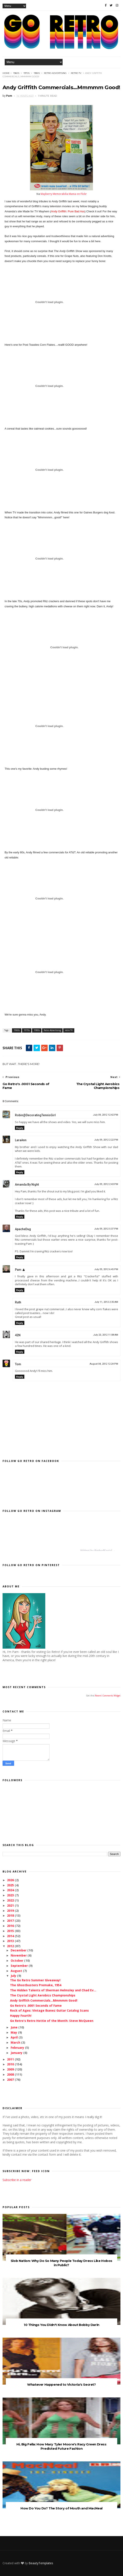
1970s (26, 73)
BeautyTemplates (41, 2563)
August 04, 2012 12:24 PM (104, 1363)
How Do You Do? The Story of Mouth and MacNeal (61, 2508)
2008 (11, 2074)
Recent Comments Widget (107, 1695)
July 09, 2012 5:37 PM (106, 1228)
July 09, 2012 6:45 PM (106, 1269)
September (20, 1966)
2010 (11, 2064)
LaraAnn (20, 1140)
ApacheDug (23, 1229)
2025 (11, 1885)
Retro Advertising (55, 73)
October (17, 1960)
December (19, 1950)
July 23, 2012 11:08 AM (105, 1334)
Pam (18, 1269)
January (17, 2053)
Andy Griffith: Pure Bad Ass (68, 211)
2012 (11, 1946)
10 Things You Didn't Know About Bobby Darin (61, 2325)
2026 (11, 1880)
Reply (19, 1127)
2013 (11, 1941)
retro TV (76, 73)
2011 (11, 2059)
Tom (18, 1364)
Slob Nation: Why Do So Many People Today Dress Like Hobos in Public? (61, 2263)
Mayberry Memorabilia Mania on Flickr (64, 194)
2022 (11, 1900)
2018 (11, 1915)
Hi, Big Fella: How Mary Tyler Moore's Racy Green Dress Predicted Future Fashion (61, 2446)
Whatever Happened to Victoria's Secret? (61, 2384)
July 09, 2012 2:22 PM (106, 1139)
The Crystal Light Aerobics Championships (42, 1995)
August (17, 1971)
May (14, 2032)
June (14, 2027)
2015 (11, 1931)
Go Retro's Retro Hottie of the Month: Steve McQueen (51, 2021)
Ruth (18, 1302)
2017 (11, 1921)
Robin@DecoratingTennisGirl (35, 1115)
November (19, 1955)
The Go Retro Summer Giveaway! (35, 1980)
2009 (11, 2069)
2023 (11, 1895)
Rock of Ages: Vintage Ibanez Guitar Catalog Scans (49, 2010)
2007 (11, 2080)
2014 (11, 1936)
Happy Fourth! (20, 2016)
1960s (16, 73)
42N (17, 1335)
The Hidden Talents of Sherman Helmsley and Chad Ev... (53, 1990)
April (15, 2037)
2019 (11, 1911)
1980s (37, 73)
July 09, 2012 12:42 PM (105, 1114)
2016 (11, 1926)
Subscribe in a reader (17, 2180)
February (18, 2048)
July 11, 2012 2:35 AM (106, 1302)
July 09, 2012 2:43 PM (106, 1184)
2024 (11, 1890)
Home (6, 73)
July (14, 1976)
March (16, 2042)
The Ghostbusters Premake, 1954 (35, 1985)
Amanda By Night (27, 1184)
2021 (11, 1905)
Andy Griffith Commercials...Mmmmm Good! (43, 2000)
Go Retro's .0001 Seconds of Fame (36, 2005)
